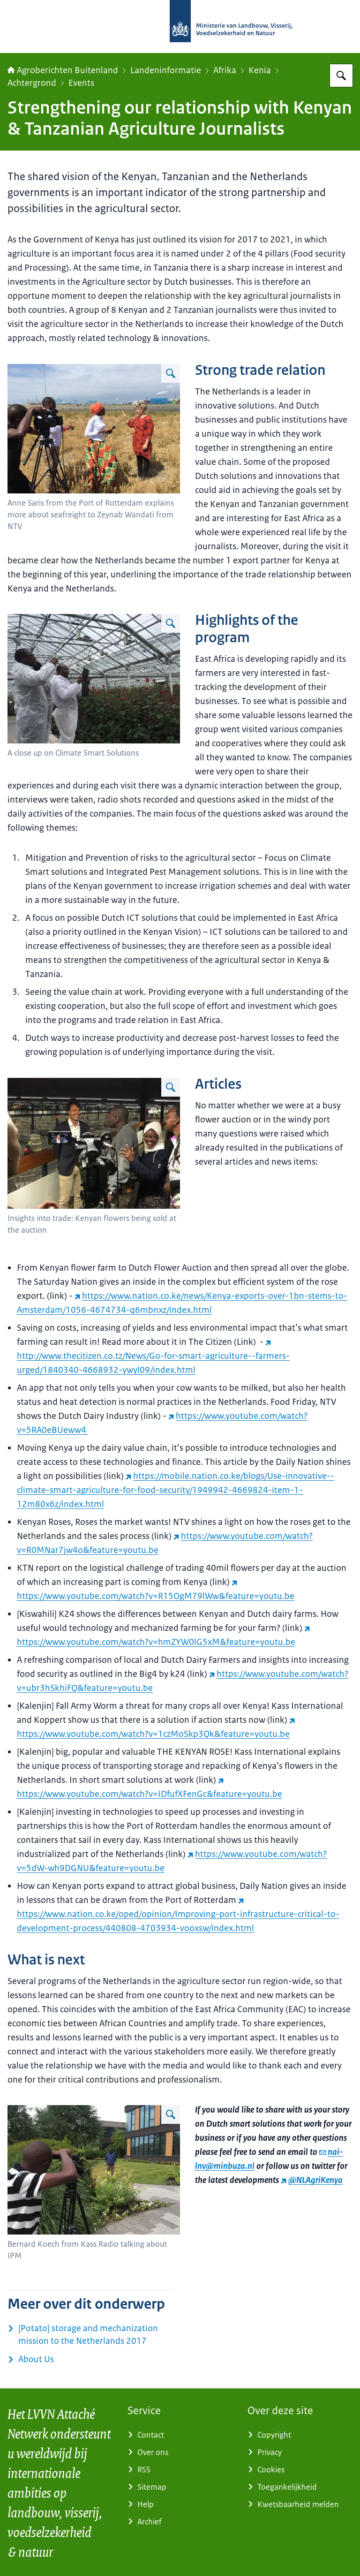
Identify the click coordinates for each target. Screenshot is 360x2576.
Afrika (224, 70)
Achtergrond (32, 83)
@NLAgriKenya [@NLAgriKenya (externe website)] (312, 2180)
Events (81, 83)
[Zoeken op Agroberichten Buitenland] (341, 75)
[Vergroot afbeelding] (170, 373)
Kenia (259, 70)
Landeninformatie (165, 70)
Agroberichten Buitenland (63, 70)
